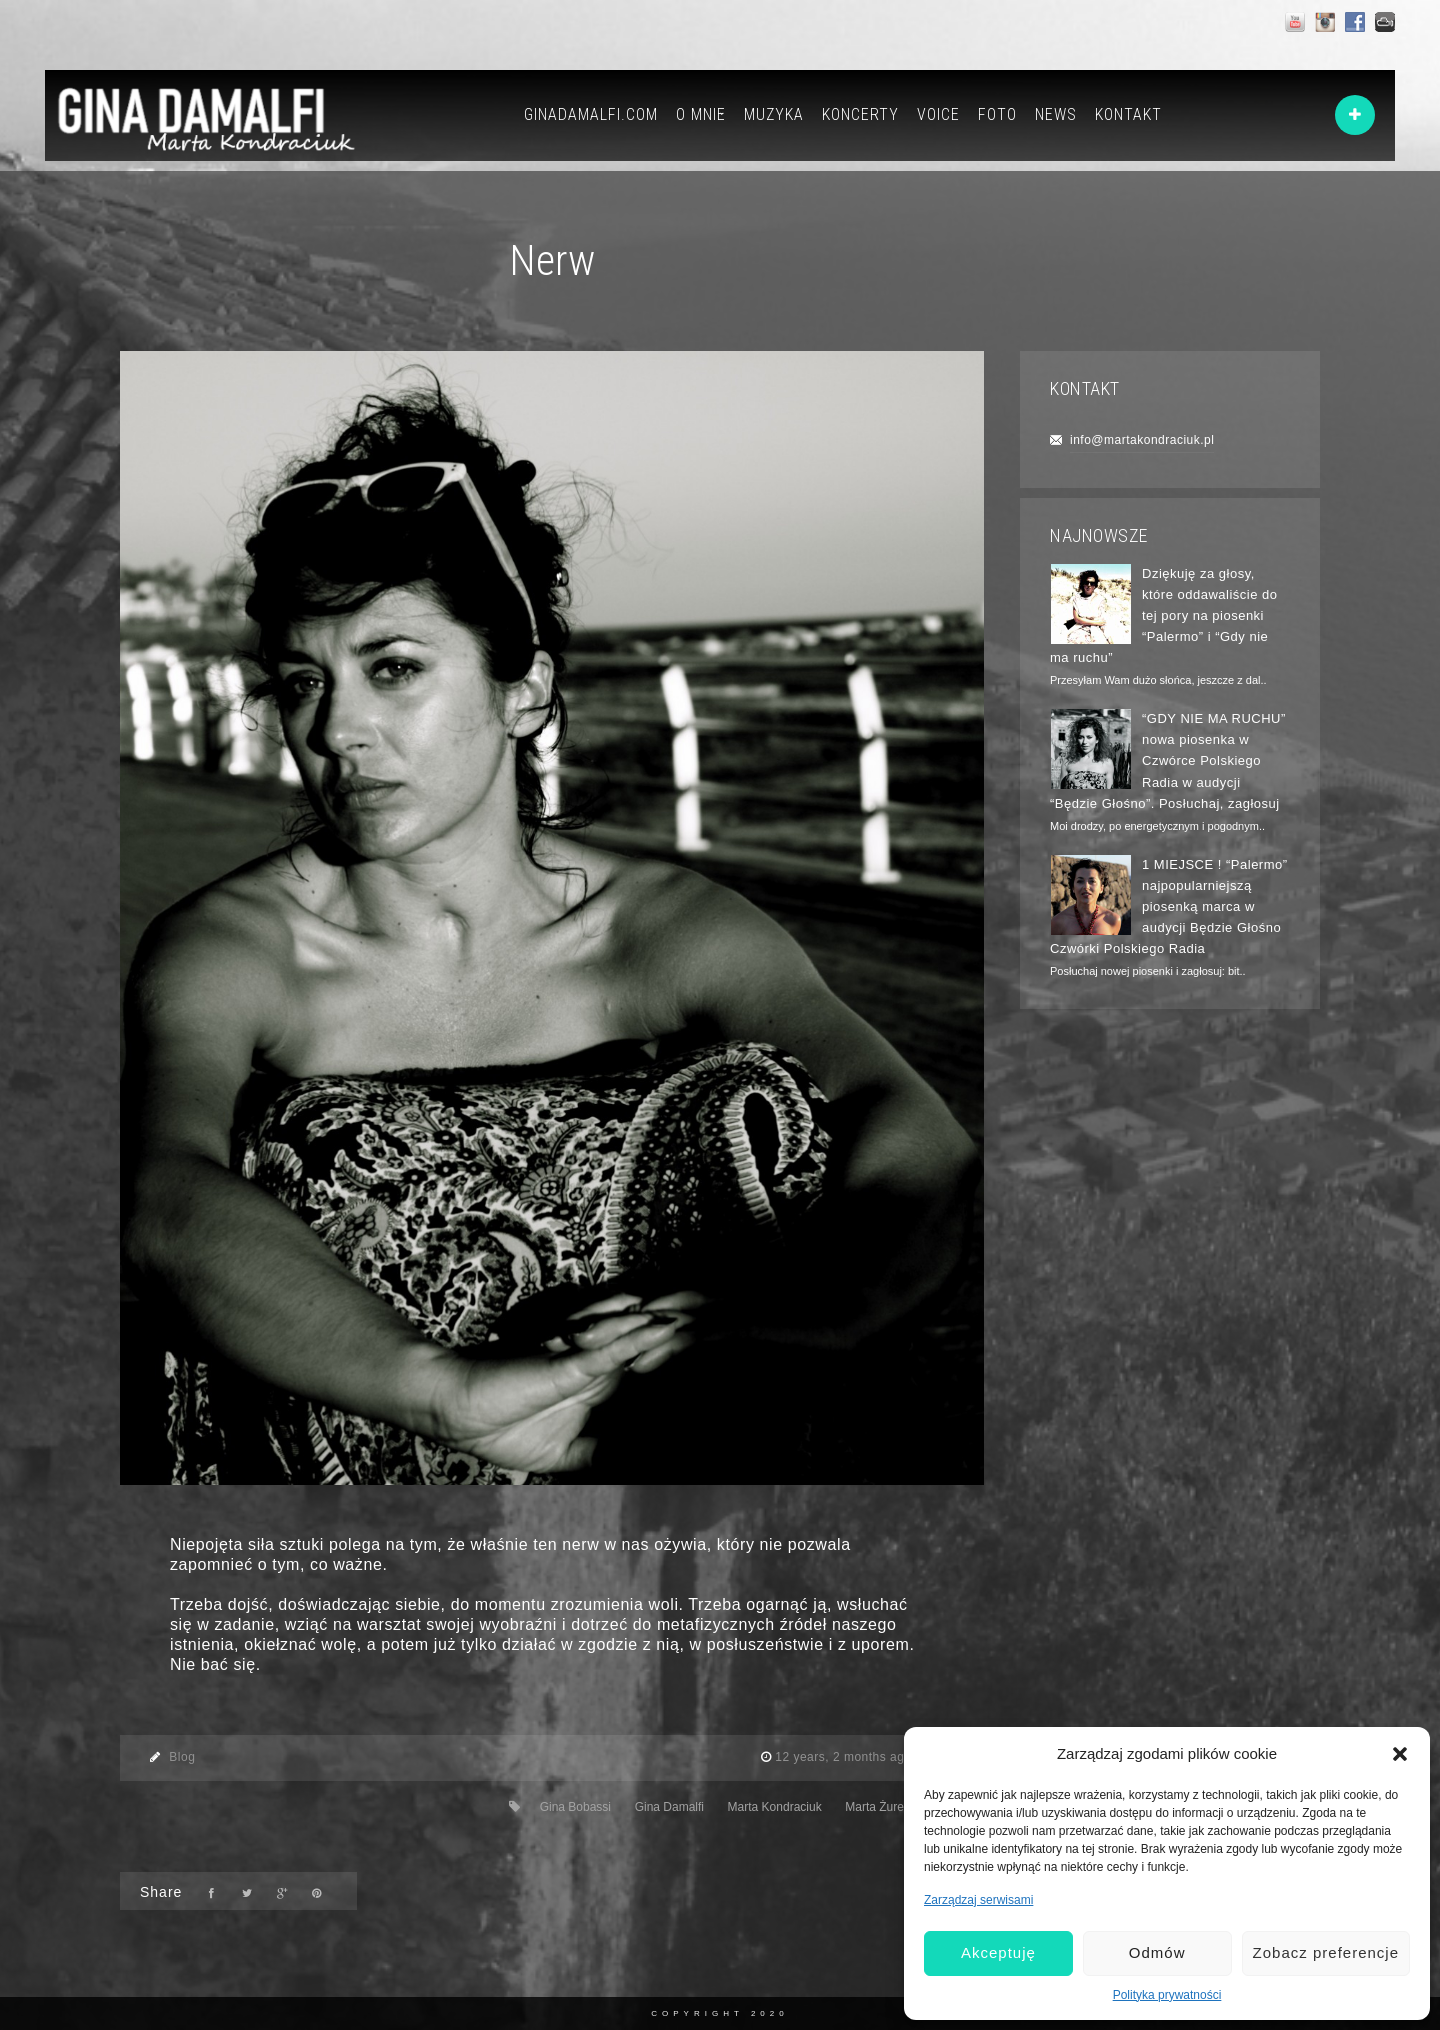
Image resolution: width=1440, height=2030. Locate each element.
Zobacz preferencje (1326, 1952)
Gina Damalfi (669, 1807)
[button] (1400, 1754)
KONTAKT (1128, 114)
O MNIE (701, 114)
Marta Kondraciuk (775, 1807)
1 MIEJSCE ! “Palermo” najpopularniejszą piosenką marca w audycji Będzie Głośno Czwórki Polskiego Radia (1169, 907)
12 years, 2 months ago (845, 1757)
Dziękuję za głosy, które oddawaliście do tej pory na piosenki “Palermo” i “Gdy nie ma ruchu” (1164, 616)
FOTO (997, 114)
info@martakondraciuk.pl (1142, 440)
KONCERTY (860, 114)
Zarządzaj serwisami (978, 1900)
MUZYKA (774, 114)
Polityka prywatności (1167, 1995)
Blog (182, 1757)
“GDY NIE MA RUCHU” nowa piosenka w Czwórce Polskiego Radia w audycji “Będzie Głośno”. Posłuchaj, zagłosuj (1168, 761)
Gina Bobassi (575, 1807)
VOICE (938, 114)
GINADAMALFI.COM (591, 114)
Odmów (1157, 1952)
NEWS (1056, 114)
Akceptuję (998, 1952)
